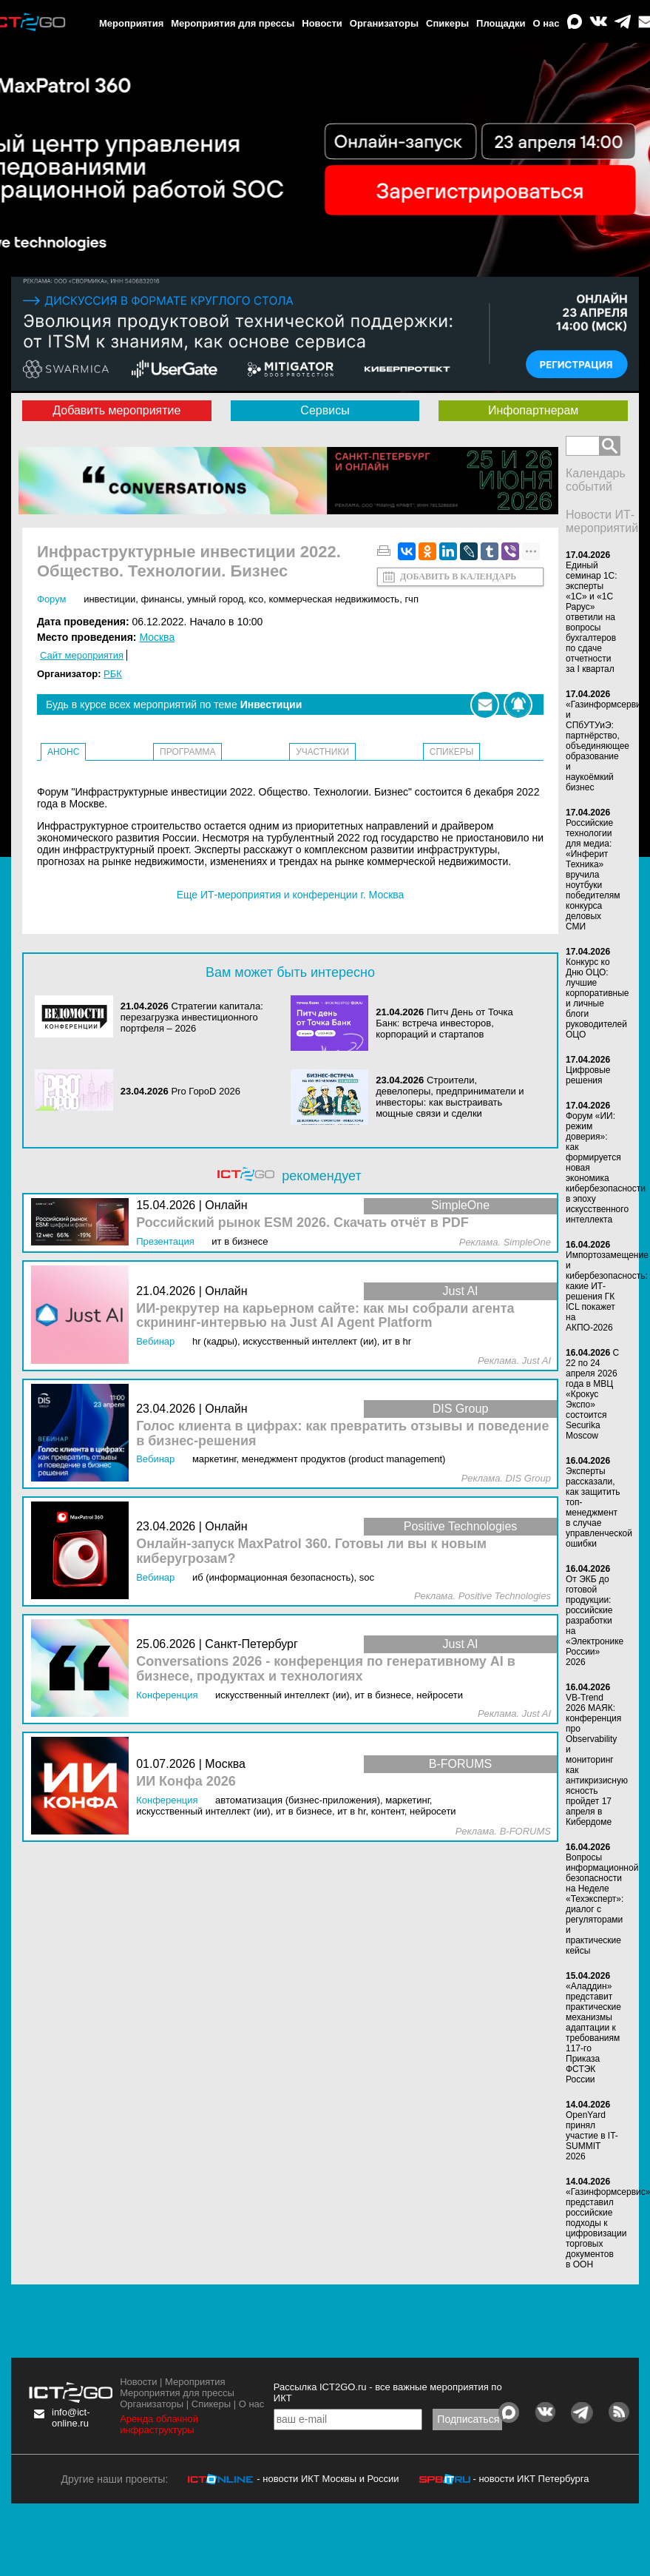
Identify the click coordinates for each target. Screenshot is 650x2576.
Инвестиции (109, 599)
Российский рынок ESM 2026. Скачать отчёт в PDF (302, 1223)
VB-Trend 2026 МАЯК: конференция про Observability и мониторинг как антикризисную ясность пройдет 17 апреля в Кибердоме (597, 1759)
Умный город (215, 599)
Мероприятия (131, 23)
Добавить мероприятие (116, 410)
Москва (157, 637)
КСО (255, 599)
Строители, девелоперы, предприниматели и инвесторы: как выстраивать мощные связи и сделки (450, 1097)
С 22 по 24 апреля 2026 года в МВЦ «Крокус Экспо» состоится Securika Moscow (592, 1394)
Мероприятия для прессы (232, 23)
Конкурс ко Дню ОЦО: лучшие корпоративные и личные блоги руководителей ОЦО (597, 998)
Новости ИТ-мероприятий (602, 521)
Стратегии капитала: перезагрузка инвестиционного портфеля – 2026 (192, 1017)
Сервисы (324, 410)
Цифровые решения (588, 1075)
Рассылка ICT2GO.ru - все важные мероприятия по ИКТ (388, 2392)
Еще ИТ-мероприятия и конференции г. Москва (290, 895)
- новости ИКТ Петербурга (531, 2478)
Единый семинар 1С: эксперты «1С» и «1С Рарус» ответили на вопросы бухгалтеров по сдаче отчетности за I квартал (591, 617)
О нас (546, 23)
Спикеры (447, 23)
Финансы (161, 599)
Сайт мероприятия (81, 655)
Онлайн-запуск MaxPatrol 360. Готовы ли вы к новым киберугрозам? (311, 1551)
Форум (52, 599)
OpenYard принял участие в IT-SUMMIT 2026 (592, 2136)
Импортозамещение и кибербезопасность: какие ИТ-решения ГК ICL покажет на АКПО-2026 (607, 1291)
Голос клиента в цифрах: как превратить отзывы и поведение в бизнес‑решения (342, 1433)
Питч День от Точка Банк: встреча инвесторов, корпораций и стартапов (444, 1023)
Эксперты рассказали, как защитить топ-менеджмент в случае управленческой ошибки (599, 1507)
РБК (113, 673)
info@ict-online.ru (71, 2418)
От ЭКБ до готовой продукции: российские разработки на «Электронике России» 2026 (594, 1620)
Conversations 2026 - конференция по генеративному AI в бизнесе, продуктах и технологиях (325, 1669)
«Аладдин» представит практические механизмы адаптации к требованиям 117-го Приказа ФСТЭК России (593, 2033)
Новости (322, 23)
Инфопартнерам (533, 410)
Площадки (500, 23)
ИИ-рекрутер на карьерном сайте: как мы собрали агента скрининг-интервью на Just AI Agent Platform (325, 1316)
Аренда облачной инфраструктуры (159, 2424)
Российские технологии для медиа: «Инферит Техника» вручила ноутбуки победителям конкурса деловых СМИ (593, 875)
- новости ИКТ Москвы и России (328, 2478)
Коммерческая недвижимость (333, 599)
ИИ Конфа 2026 (186, 1782)
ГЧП (411, 599)
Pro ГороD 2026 (205, 1091)
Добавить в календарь (458, 576)
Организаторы (384, 23)
